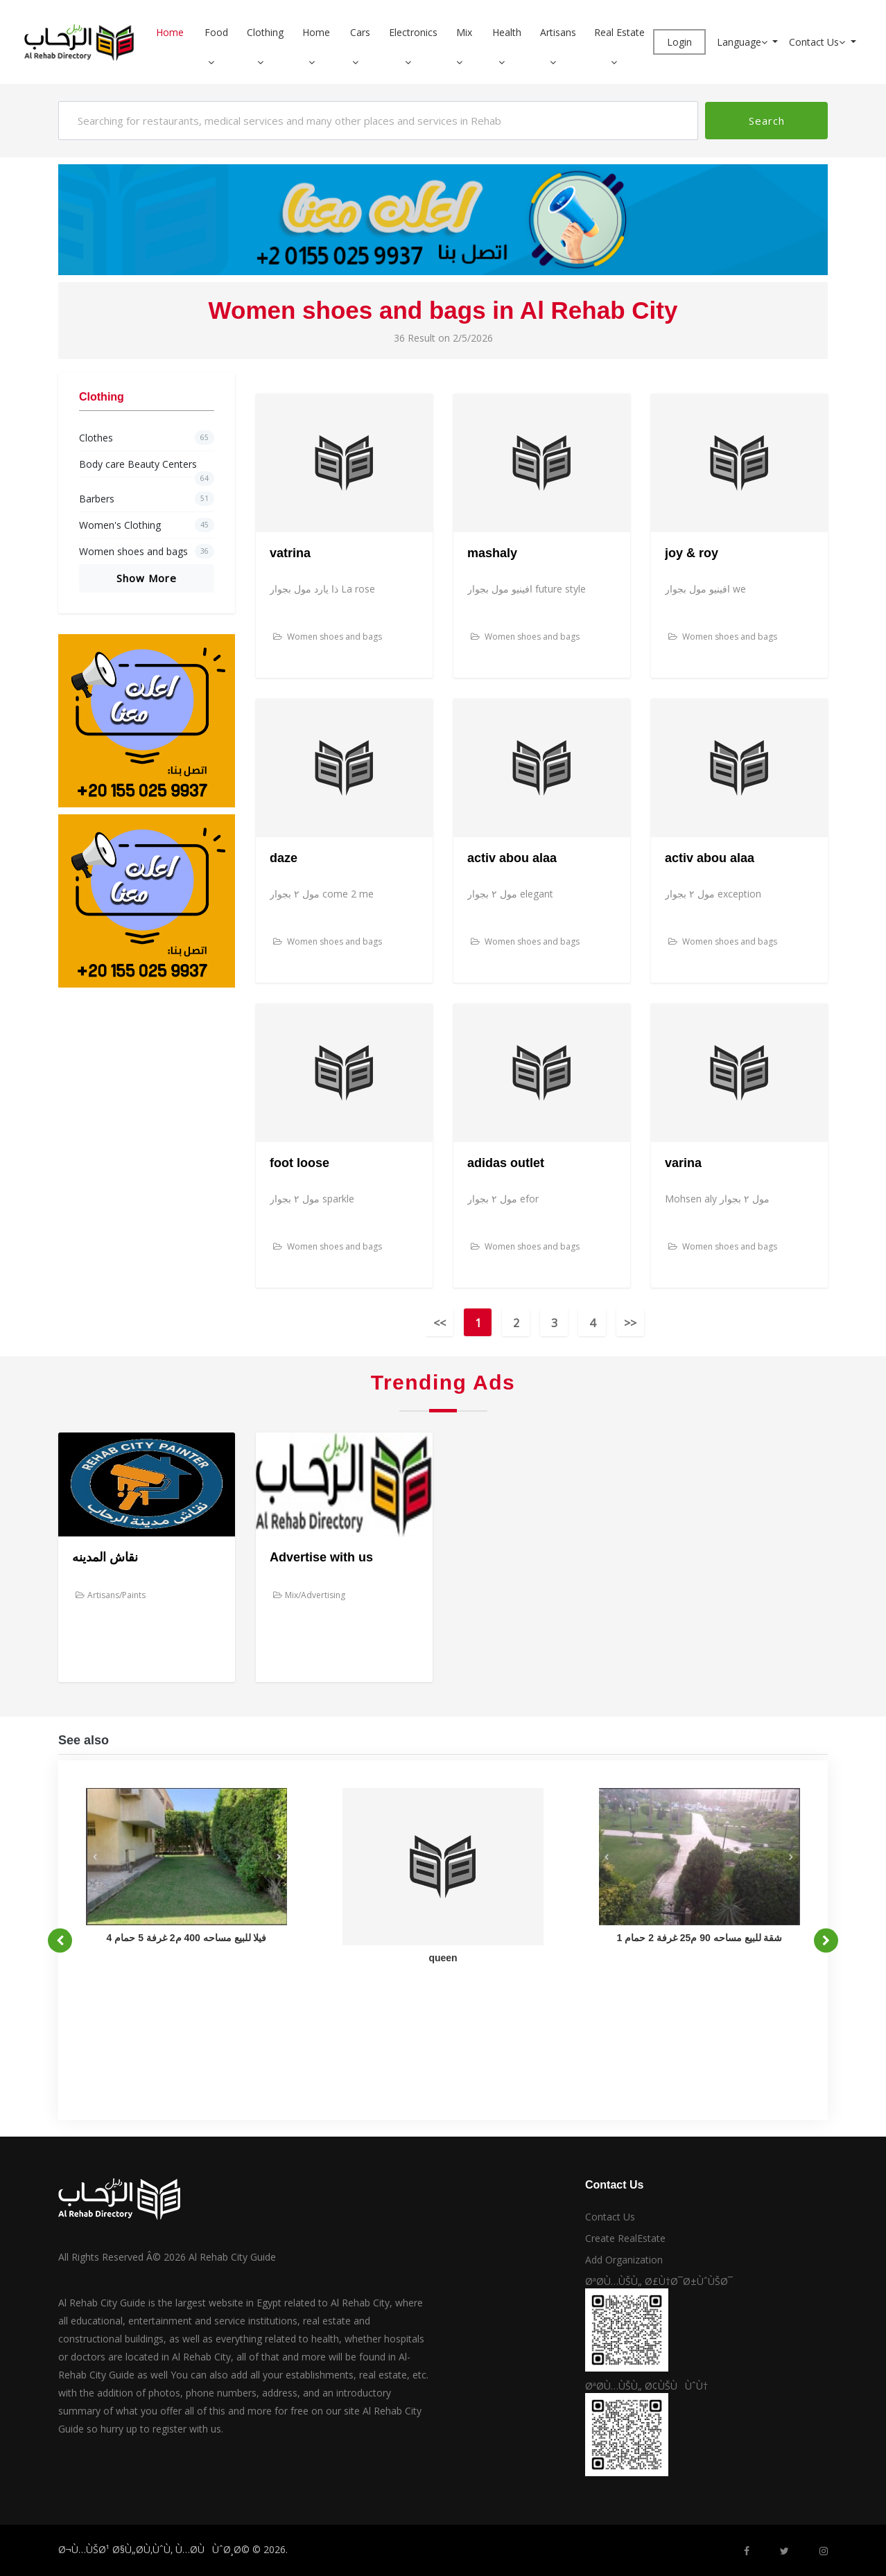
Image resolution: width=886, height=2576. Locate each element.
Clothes (146, 437)
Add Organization (624, 2259)
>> (630, 1323)
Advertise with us (321, 1557)
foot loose (299, 1163)
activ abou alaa (512, 858)
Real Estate (619, 32)
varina (683, 1163)
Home (170, 32)
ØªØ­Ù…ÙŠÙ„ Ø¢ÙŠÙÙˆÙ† (646, 2385)
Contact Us (818, 42)
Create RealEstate (625, 2238)
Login (679, 42)
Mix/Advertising (309, 1595)
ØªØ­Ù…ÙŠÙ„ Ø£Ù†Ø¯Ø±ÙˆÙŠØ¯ (659, 2281)
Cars (360, 32)
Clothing (265, 32)
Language (743, 42)
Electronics (413, 32)
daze (283, 858)
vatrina (290, 553)
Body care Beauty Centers (146, 467)
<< (439, 1323)
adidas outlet (505, 1163)
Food (216, 32)
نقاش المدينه (105, 1557)
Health (506, 32)
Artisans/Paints (111, 1595)
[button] (216, 62)
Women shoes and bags (146, 551)
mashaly (492, 553)
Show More (146, 578)
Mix (464, 32)
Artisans (558, 32)
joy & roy (691, 553)
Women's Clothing (146, 525)
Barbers (146, 498)
